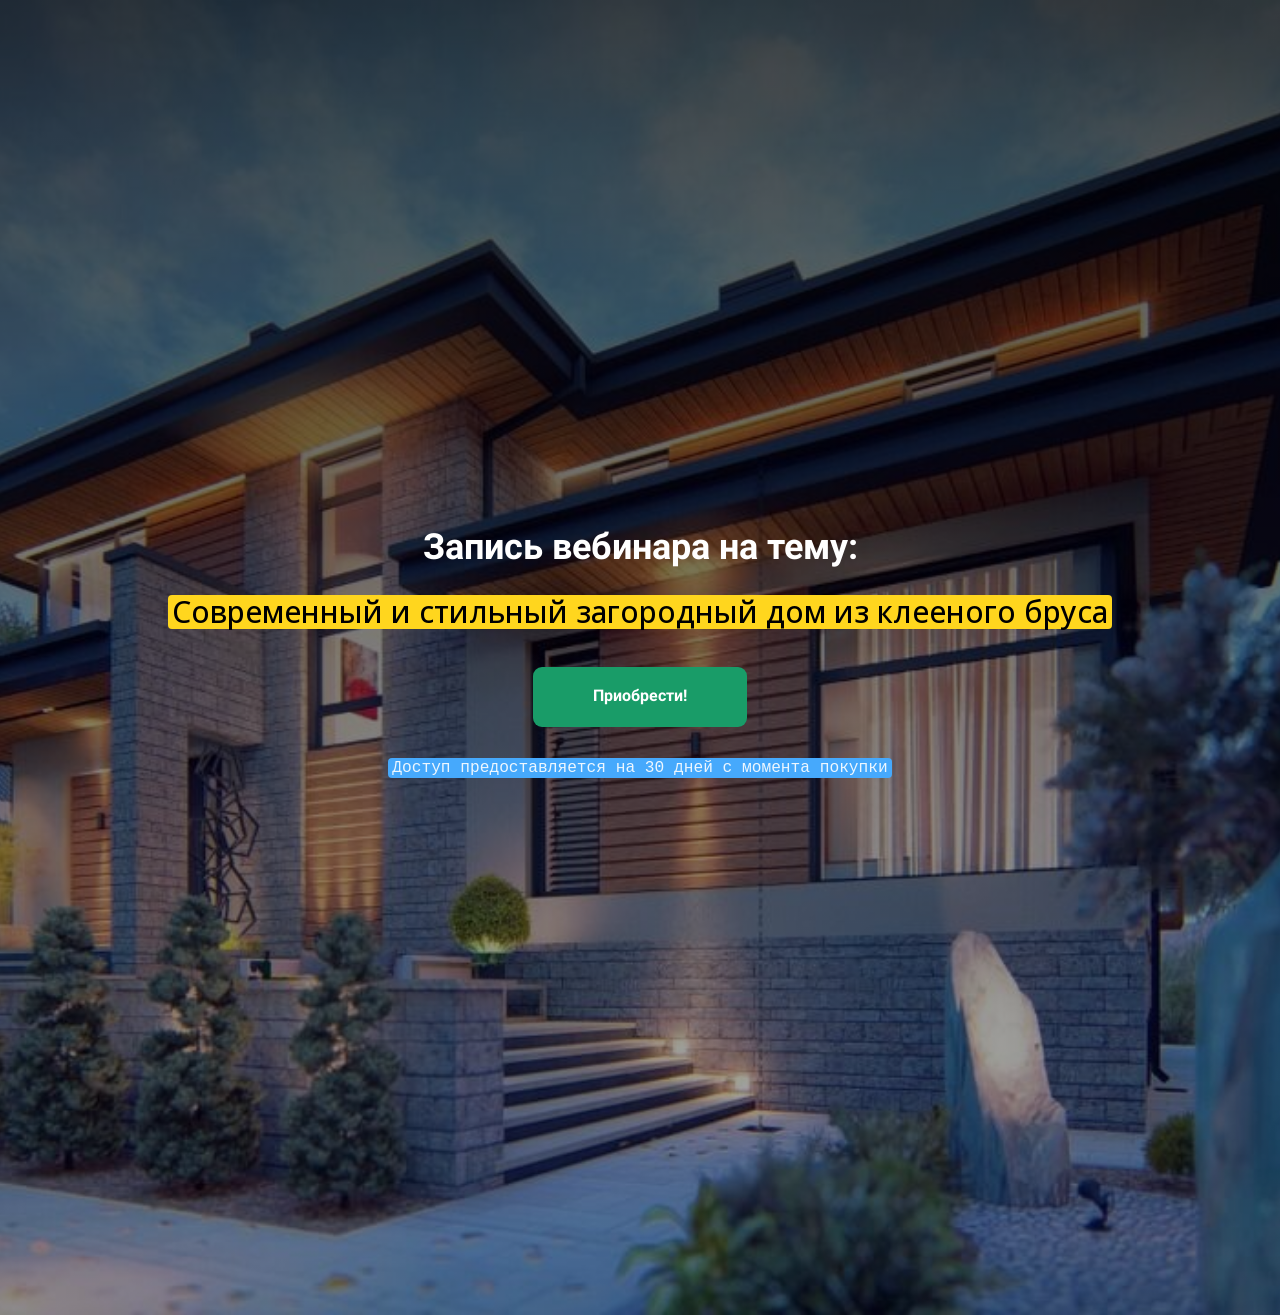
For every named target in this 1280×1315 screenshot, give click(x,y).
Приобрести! (640, 695)
